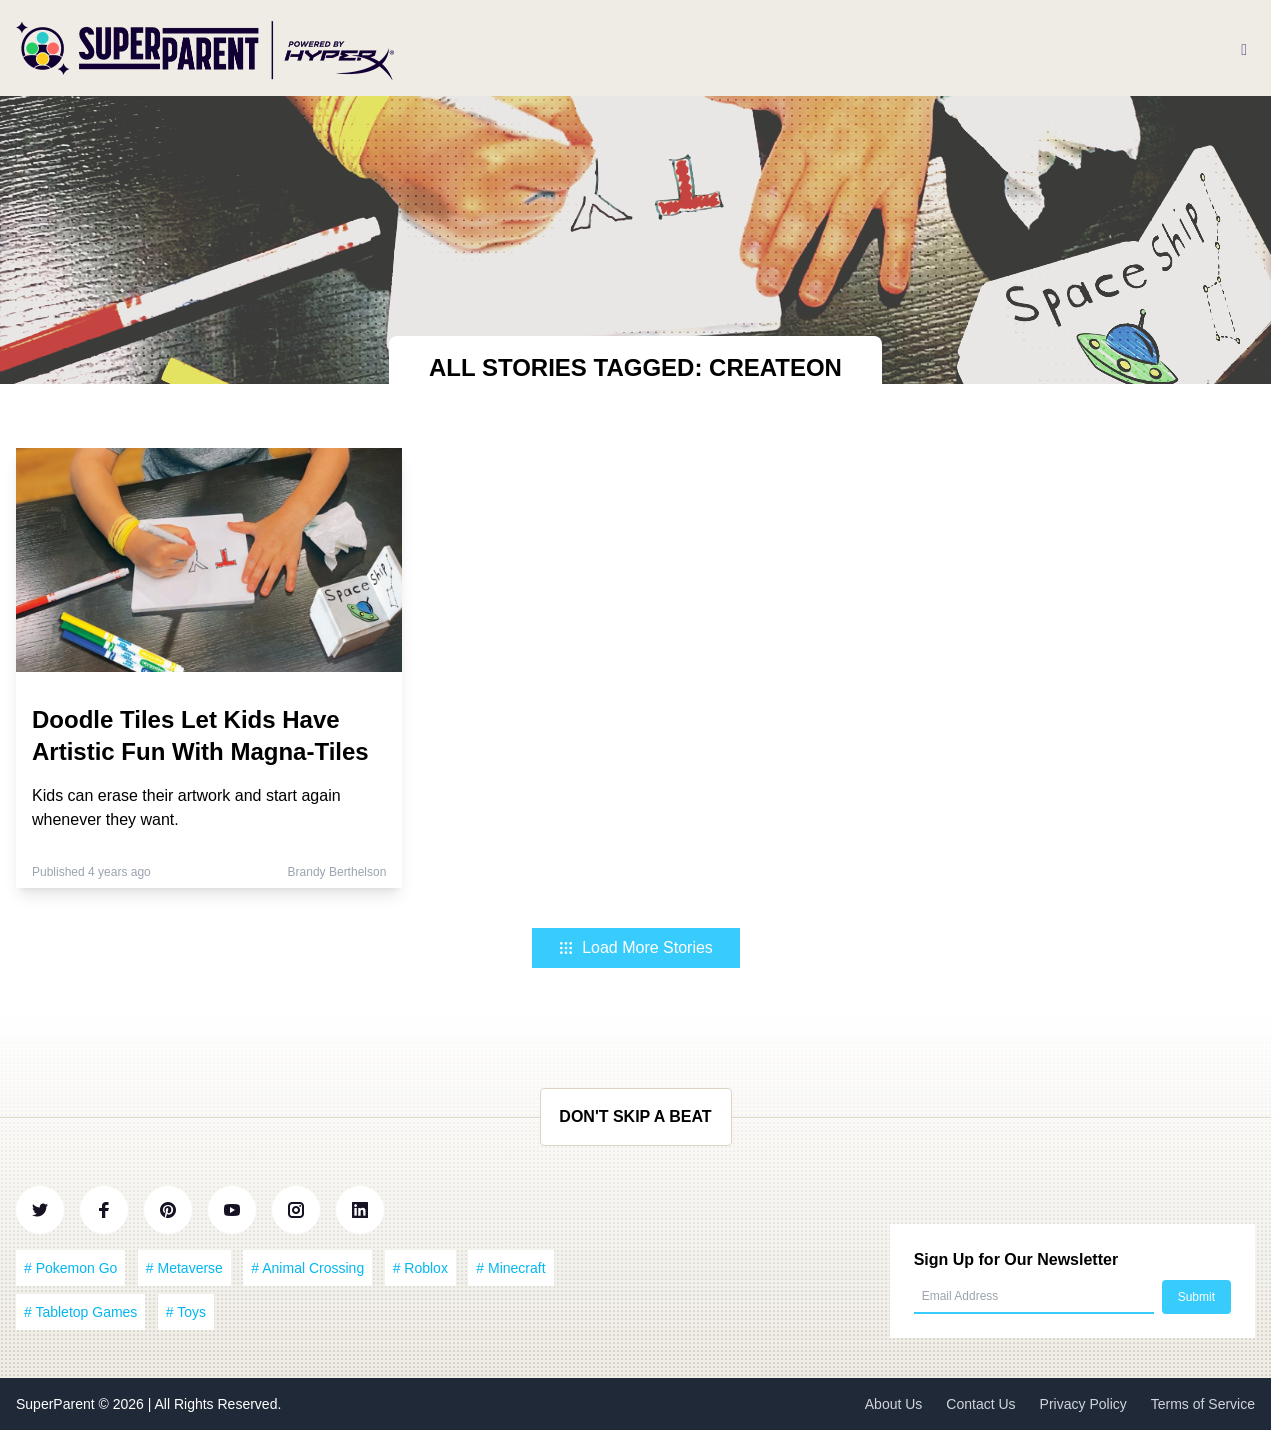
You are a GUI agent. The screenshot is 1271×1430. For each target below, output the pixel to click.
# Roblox (420, 1268)
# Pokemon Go (70, 1268)
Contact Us (980, 1404)
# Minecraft (510, 1268)
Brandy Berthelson (337, 872)
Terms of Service (1203, 1404)
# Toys (186, 1312)
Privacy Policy (1083, 1404)
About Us (894, 1404)
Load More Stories (635, 947)
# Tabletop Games (80, 1312)
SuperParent (57, 1404)
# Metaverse (184, 1268)
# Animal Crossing (307, 1268)
